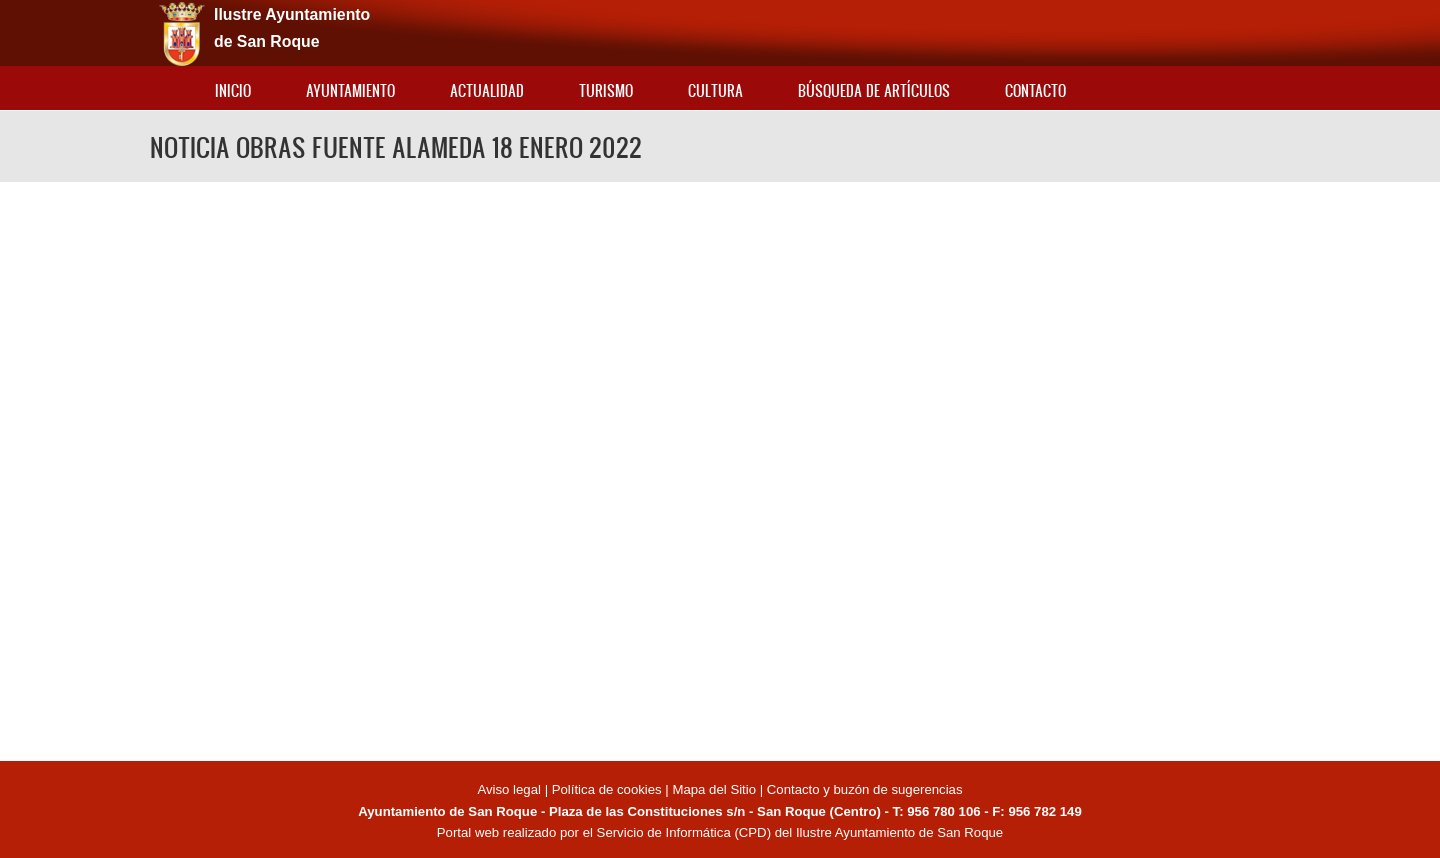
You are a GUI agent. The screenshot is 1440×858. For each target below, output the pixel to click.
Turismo (606, 90)
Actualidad (487, 90)
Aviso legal (510, 789)
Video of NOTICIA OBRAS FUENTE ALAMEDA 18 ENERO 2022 (720, 468)
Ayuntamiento (350, 90)
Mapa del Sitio (714, 789)
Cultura (715, 90)
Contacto (1035, 90)
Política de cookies (607, 789)
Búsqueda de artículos (874, 90)
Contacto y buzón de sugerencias (865, 789)
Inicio (233, 90)
